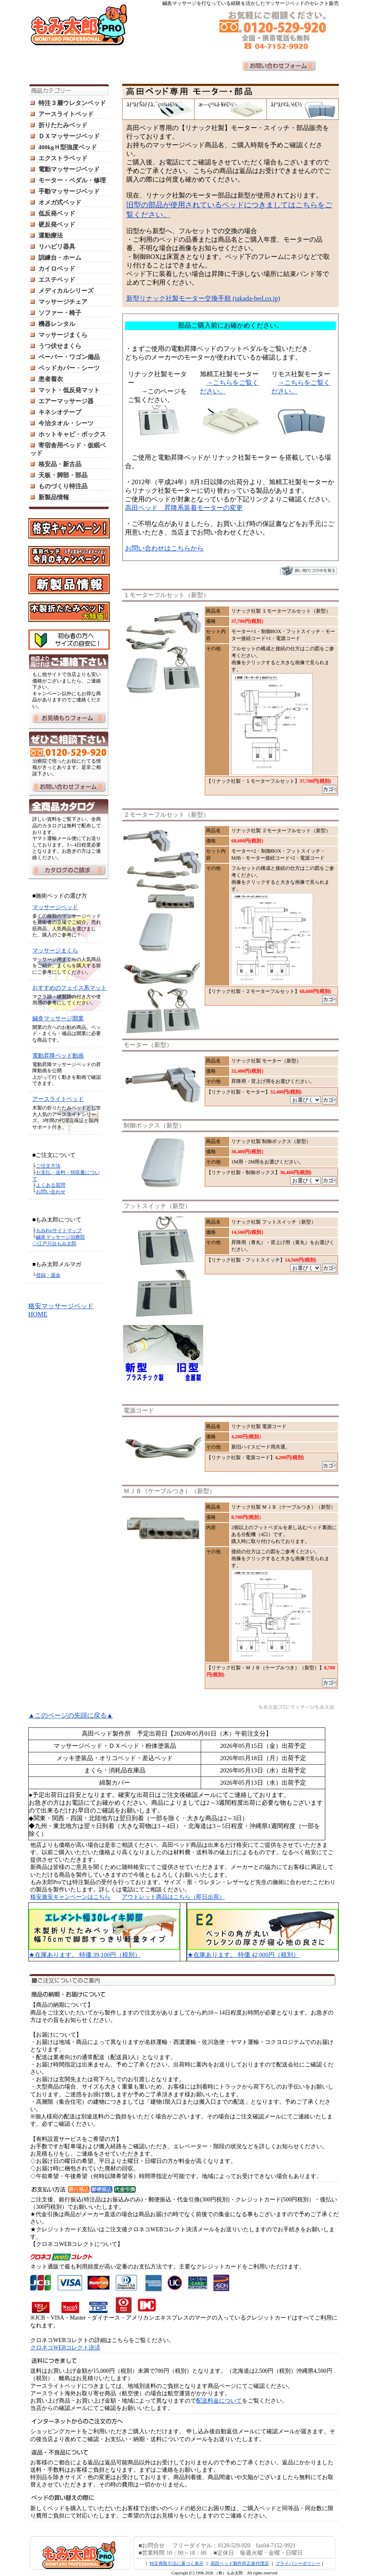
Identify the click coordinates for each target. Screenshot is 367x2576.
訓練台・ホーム (59, 257)
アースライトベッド (66, 114)
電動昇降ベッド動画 (58, 1056)
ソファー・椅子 (59, 313)
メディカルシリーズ (66, 290)
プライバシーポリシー (297, 2563)
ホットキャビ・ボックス (72, 434)
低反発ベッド (56, 213)
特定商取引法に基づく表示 (177, 2563)
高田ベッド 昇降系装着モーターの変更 (184, 507)
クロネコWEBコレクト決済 (65, 2348)
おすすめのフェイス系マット (69, 988)
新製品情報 (53, 497)
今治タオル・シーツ (66, 423)
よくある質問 (50, 1185)
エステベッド (56, 279)
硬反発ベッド (56, 224)
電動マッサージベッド (69, 169)
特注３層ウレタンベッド (72, 103)
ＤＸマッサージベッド (69, 136)
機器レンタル (56, 324)
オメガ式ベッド (59, 202)
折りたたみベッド (62, 125)
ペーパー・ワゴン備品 (69, 357)
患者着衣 (50, 379)
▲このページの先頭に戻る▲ (70, 1715)
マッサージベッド (55, 907)
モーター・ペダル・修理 (72, 180)
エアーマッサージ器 (66, 401)
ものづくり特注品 (62, 486)
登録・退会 (48, 1275)
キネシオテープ (59, 412)
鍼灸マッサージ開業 (58, 1018)
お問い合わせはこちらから (164, 548)
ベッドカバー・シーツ (69, 368)
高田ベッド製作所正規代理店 (239, 2563)
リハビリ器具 (56, 246)
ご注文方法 (48, 1166)
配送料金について (219, 2401)
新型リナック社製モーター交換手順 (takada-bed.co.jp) (203, 298)
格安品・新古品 (59, 464)
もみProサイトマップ (59, 1230)
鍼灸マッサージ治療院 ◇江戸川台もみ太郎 (58, 1240)
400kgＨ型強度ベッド (67, 147)
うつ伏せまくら (59, 346)
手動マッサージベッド (69, 191)
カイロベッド (56, 268)
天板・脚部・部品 (62, 475)
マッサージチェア (62, 302)
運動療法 (50, 235)
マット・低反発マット (69, 390)
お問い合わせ (50, 1192)
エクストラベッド (62, 158)
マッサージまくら (62, 335)
